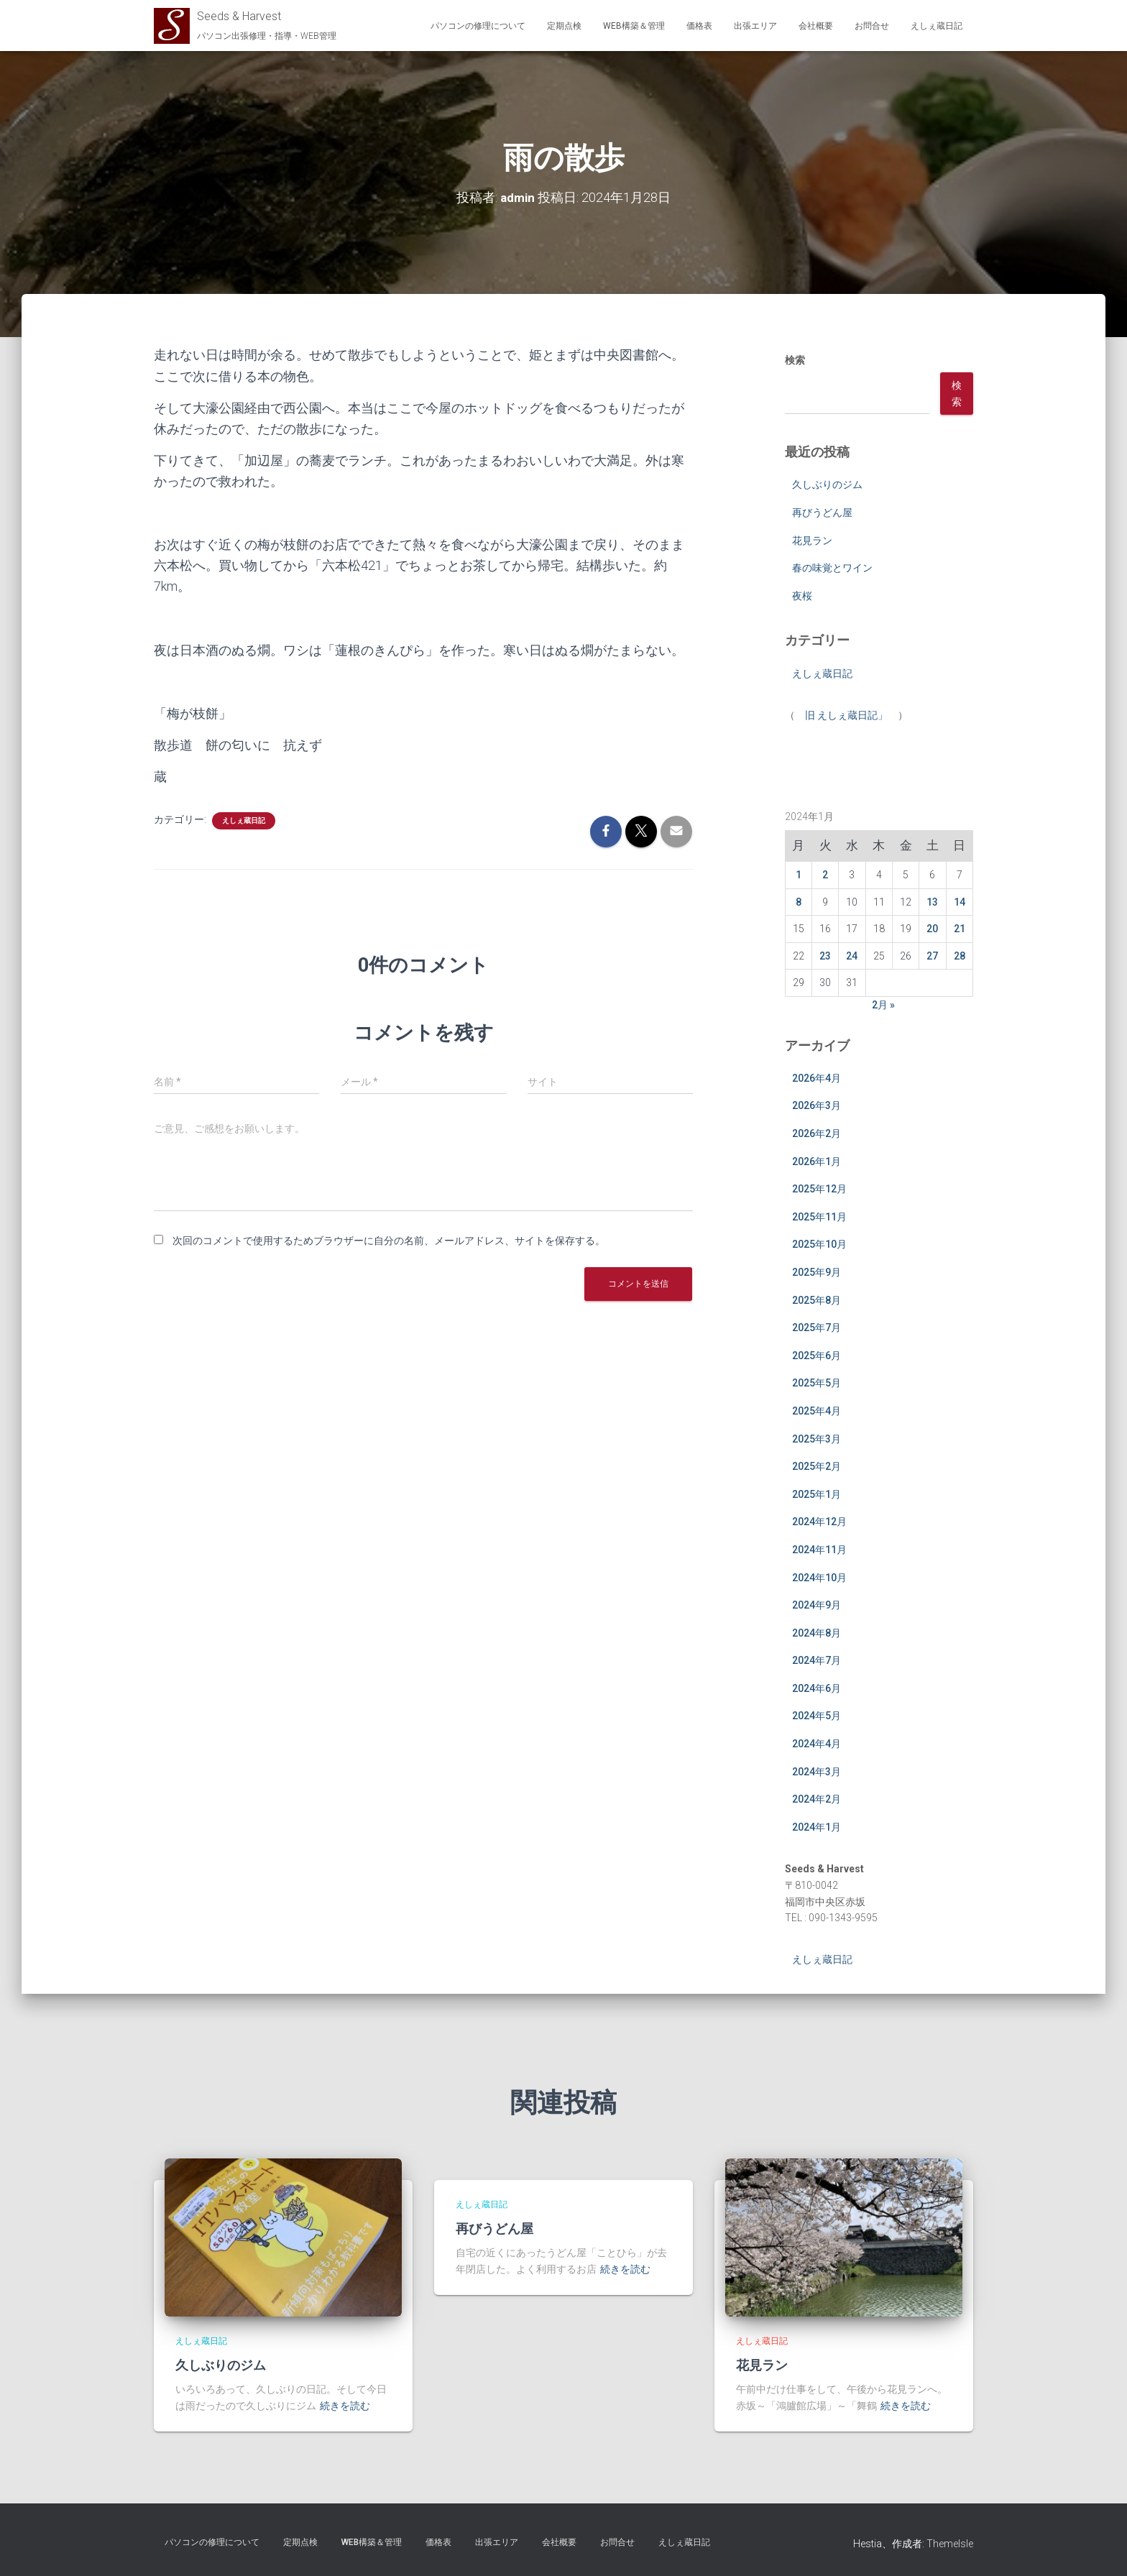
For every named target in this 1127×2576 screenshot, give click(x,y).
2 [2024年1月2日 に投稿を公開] (825, 874)
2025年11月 (819, 1216)
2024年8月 (816, 1632)
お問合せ (872, 26)
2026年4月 (816, 1077)
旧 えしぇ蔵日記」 (846, 715)
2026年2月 (816, 1133)
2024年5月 (816, 1715)
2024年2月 (816, 1799)
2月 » (883, 1005)
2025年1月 (816, 1493)
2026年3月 (816, 1105)
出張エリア (755, 26)
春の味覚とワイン (832, 568)
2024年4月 (816, 1743)
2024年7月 (816, 1660)
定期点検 (564, 26)
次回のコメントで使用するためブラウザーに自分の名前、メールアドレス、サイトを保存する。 (388, 1240)
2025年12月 (819, 1189)
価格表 (699, 26)
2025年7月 (816, 1327)
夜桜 (802, 595)
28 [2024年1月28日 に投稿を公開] (959, 955)
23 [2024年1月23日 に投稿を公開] (825, 955)
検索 (795, 360)
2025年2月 (816, 1466)
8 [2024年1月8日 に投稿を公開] (798, 901)
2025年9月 (816, 1272)
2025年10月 (819, 1244)
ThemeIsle (949, 2543)
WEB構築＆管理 (634, 26)
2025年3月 (816, 1438)
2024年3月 (816, 1771)
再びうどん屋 (822, 512)
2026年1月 (816, 1161)
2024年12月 (819, 1521)
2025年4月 (816, 1410)
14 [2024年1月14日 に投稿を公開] (959, 901)
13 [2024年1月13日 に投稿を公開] (932, 901)
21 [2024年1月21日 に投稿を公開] (959, 928)
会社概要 (816, 26)
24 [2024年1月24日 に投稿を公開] (851, 955)
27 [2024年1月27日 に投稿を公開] (932, 955)
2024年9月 (816, 1605)
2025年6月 (816, 1355)
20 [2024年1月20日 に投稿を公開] (932, 928)
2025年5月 (816, 1383)
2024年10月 (819, 1577)
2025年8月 (816, 1299)
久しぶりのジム (827, 484)
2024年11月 (819, 1549)
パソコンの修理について (478, 26)
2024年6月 (816, 1687)
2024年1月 (816, 1826)
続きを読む (345, 2405)
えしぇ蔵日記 (936, 26)
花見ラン (812, 540)
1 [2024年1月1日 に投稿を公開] (798, 874)
